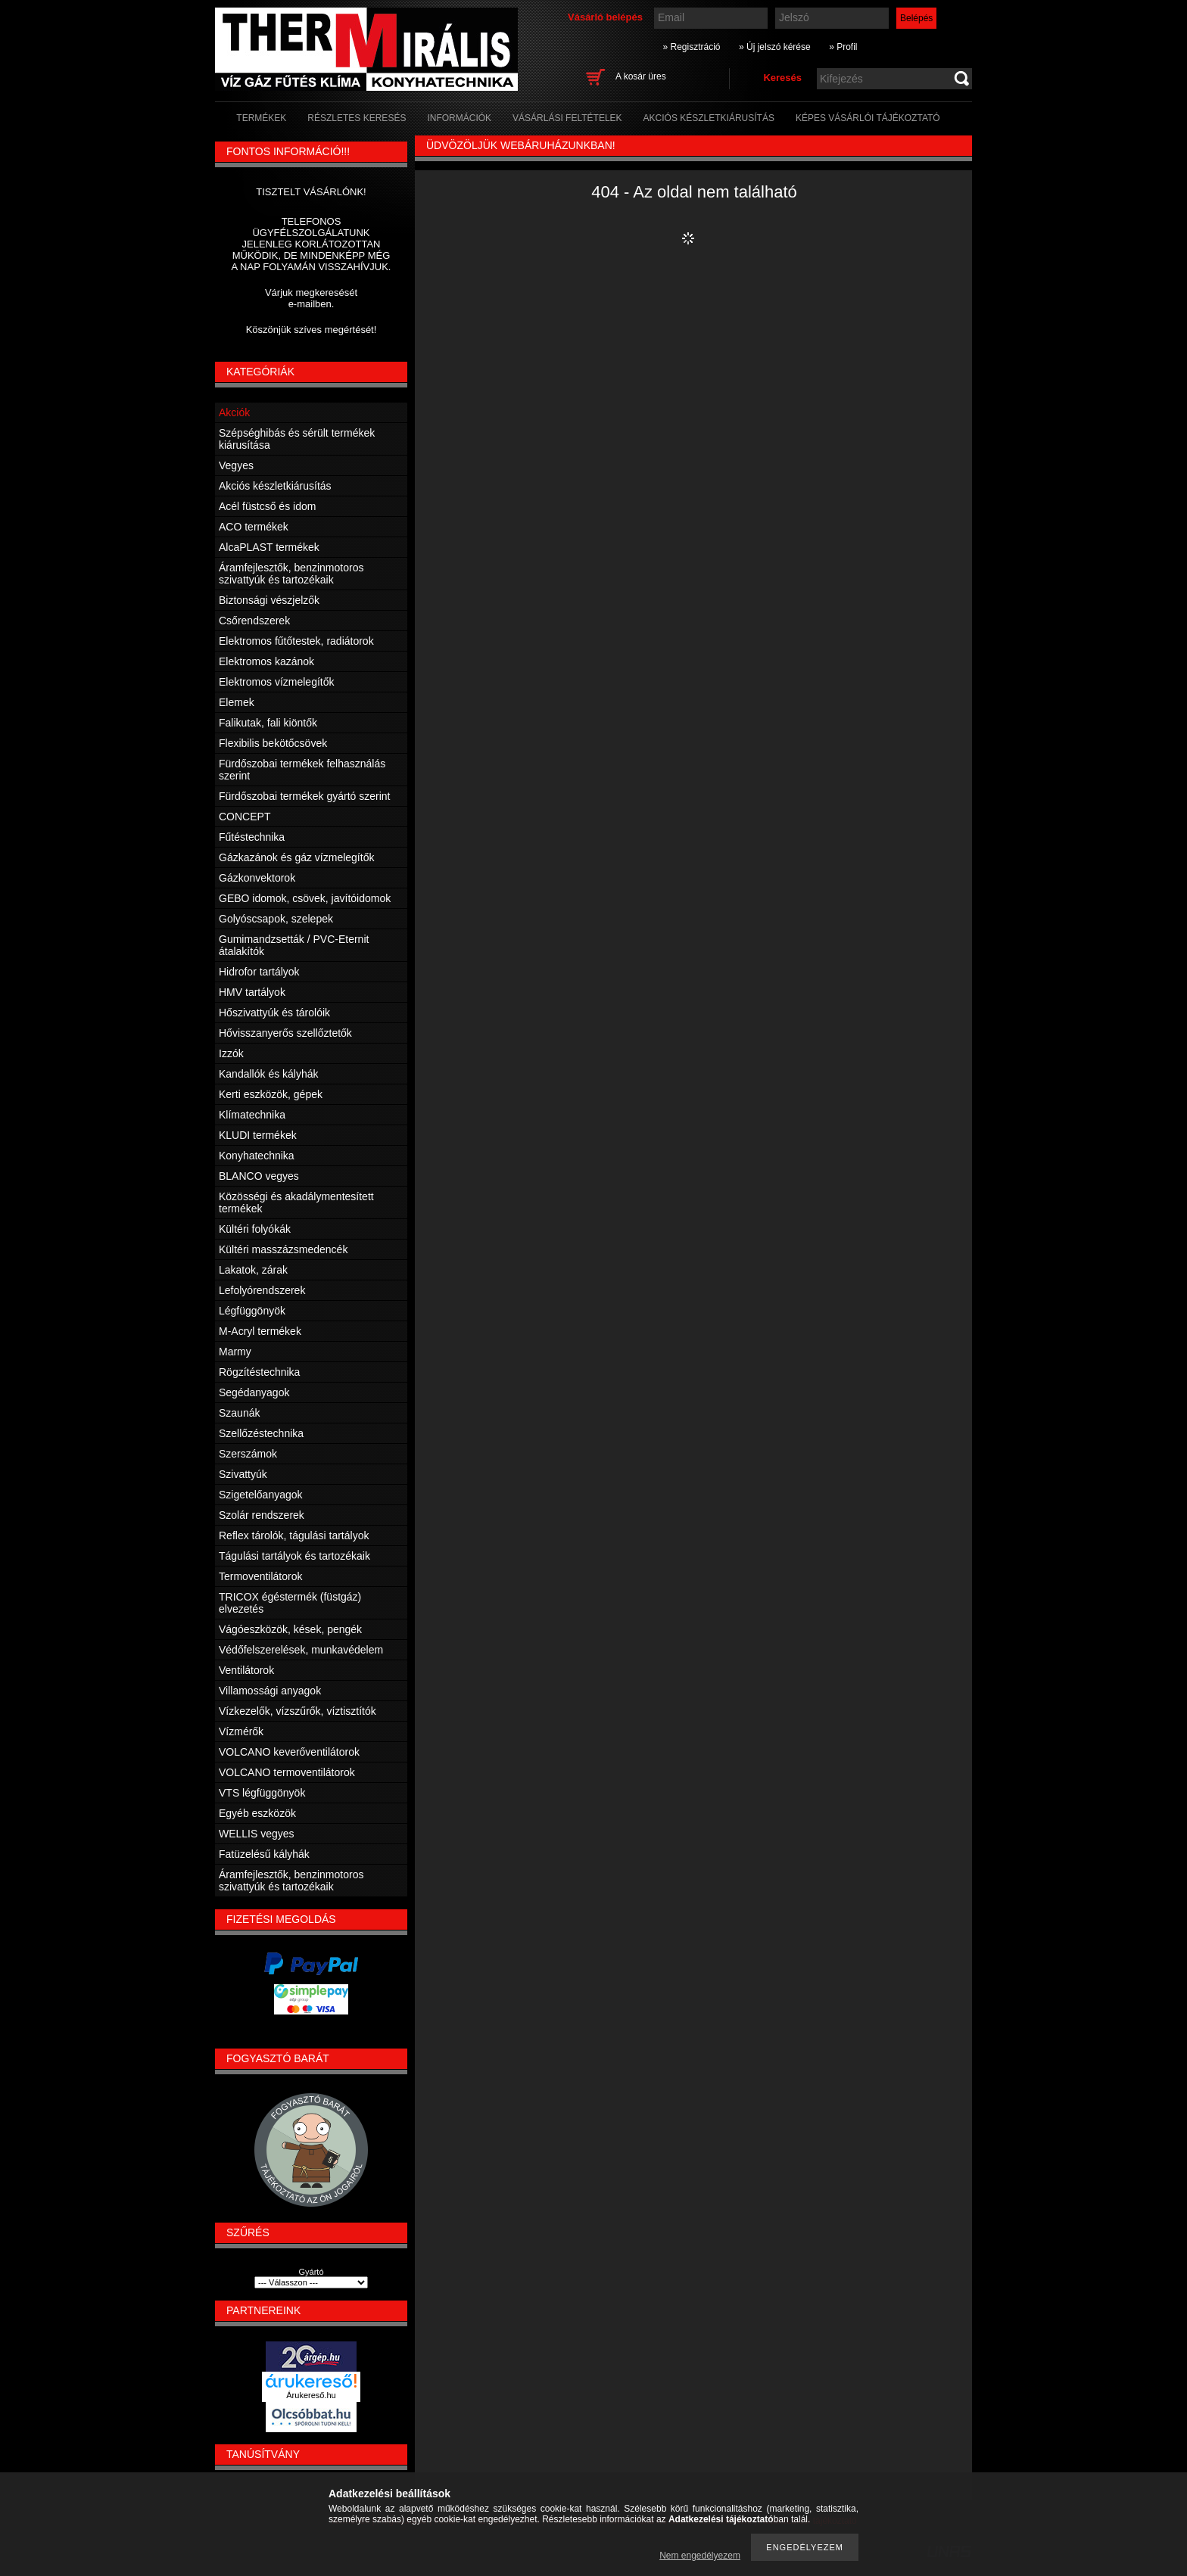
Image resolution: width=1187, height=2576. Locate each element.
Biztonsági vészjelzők (269, 600)
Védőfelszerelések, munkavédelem (301, 1650)
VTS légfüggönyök (262, 1793)
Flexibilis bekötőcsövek (273, 743)
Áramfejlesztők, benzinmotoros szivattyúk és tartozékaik (291, 574)
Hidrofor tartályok (259, 972)
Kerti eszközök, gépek (270, 1094)
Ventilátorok (246, 1670)
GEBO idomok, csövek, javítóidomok (305, 898)
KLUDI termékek (258, 1135)
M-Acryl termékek (260, 1331)
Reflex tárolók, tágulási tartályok (294, 1535)
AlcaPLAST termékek (269, 547)
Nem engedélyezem (699, 2555)
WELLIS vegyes (256, 1834)
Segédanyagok (254, 1392)
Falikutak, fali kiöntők (268, 723)
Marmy (235, 1352)
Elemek (236, 702)
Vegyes (236, 465)
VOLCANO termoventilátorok (287, 1772)
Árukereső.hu (310, 2395)
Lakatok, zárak (253, 1270)
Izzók (231, 1053)
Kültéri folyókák (255, 1229)
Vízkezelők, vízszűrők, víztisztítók (297, 1711)
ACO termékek (253, 527)
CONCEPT (244, 816)
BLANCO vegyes (259, 1176)
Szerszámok (248, 1454)
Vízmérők (241, 1731)
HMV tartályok (252, 992)
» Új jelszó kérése (775, 47)
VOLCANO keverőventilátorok (289, 1752)
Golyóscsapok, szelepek (276, 919)
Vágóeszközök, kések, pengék (290, 1629)
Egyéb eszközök (257, 1813)
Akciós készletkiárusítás (275, 486)
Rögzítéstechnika (259, 1372)
